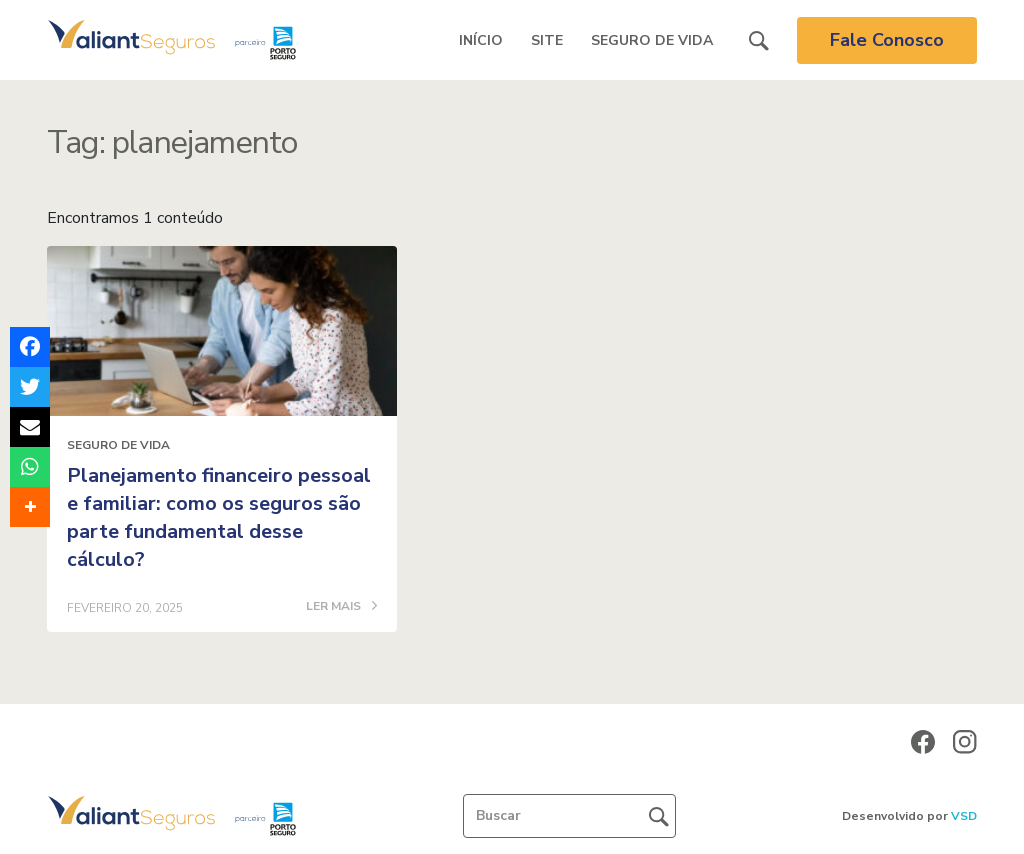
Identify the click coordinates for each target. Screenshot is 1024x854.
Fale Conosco (887, 40)
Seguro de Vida (652, 40)
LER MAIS (341, 607)
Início (481, 40)
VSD (964, 816)
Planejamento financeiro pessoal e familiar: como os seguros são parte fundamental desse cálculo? (219, 517)
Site (547, 40)
